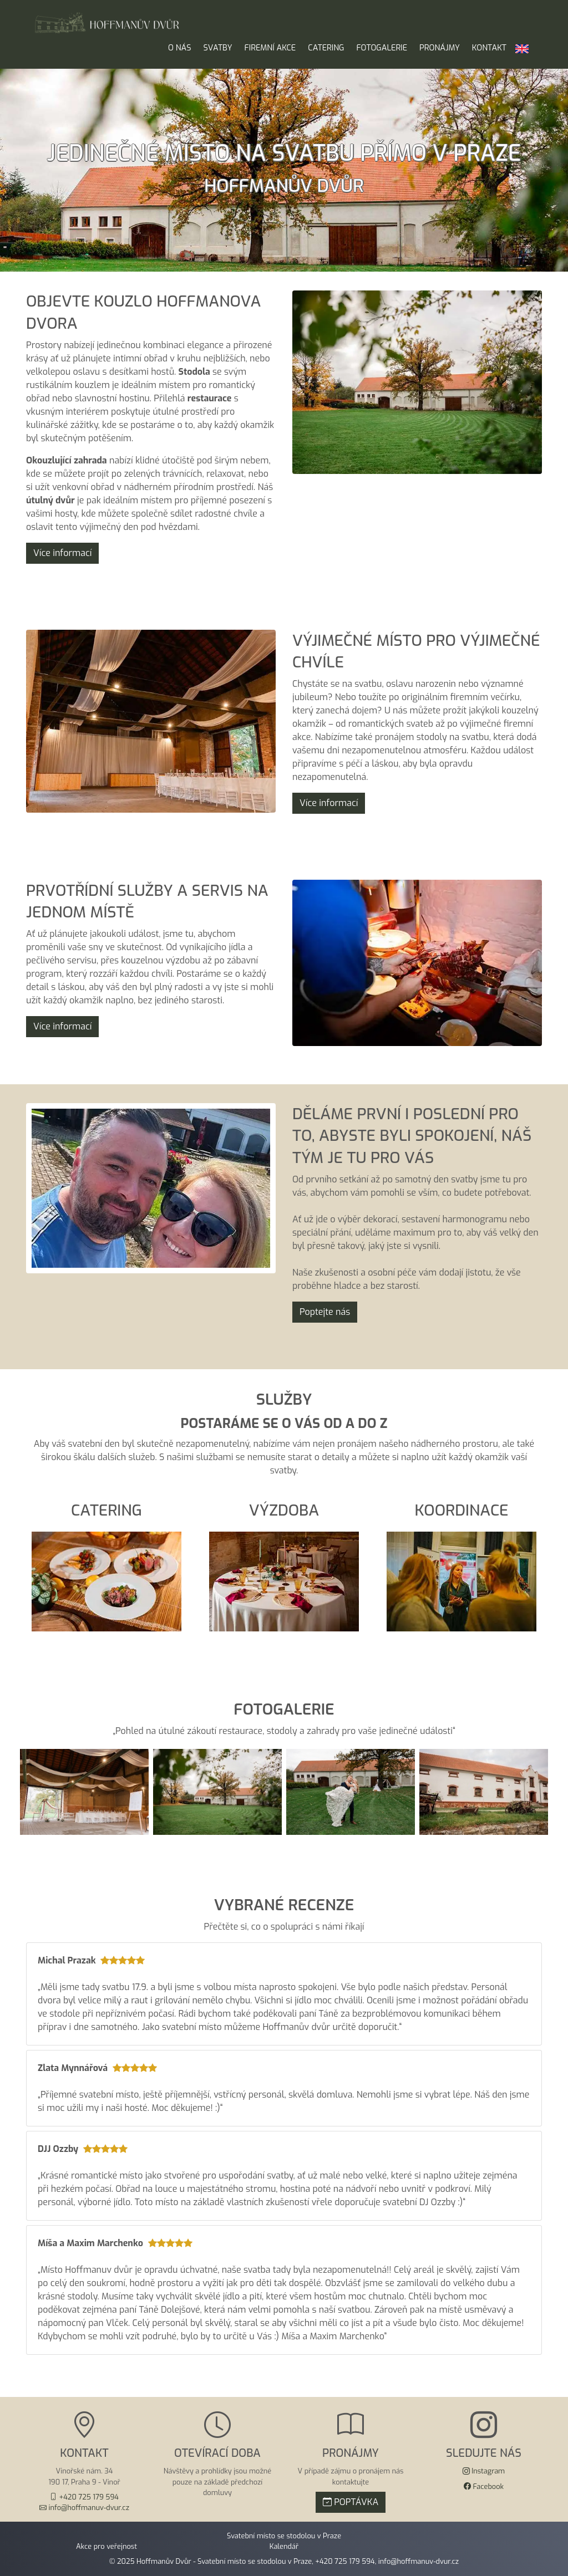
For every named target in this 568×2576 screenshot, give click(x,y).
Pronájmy (439, 48)
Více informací (62, 553)
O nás (179, 48)
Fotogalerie (381, 48)
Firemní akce (270, 48)
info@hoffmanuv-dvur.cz (418, 2561)
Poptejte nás (325, 1312)
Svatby (218, 48)
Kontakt (489, 48)
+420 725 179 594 (345, 2561)
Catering (326, 48)
